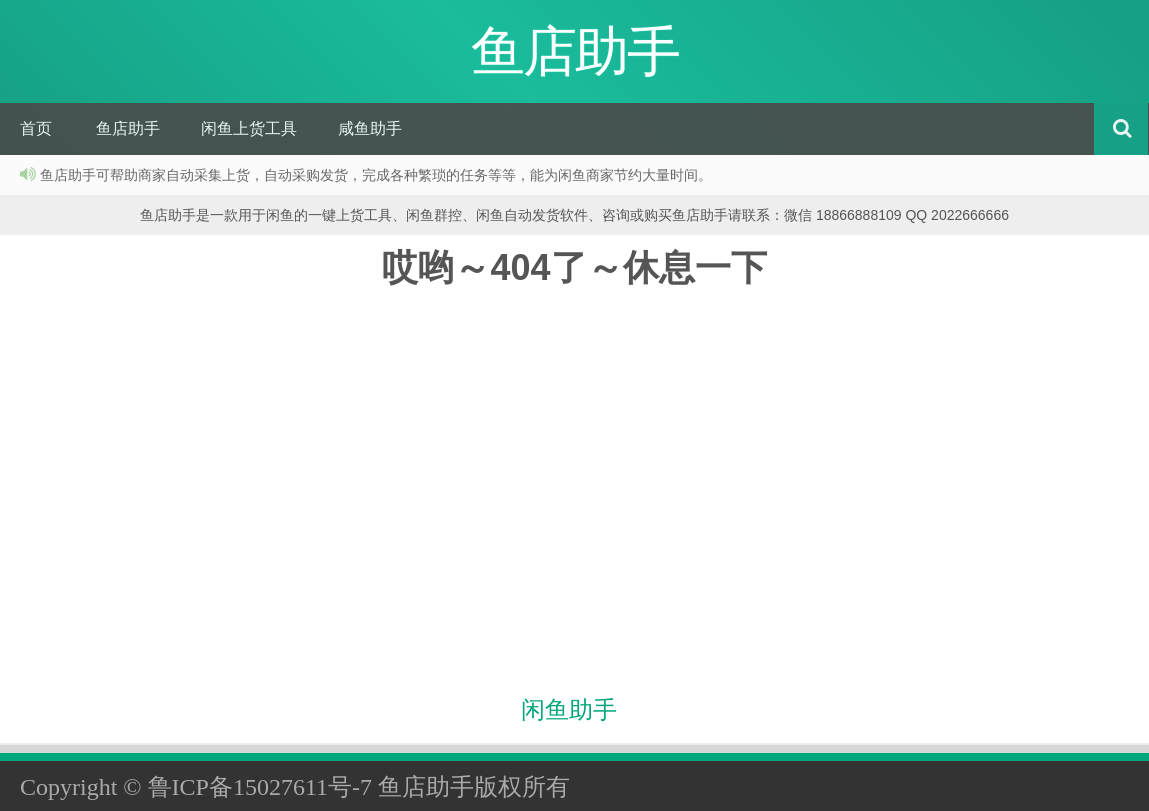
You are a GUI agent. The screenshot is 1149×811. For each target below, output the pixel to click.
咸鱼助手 (370, 128)
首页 (36, 128)
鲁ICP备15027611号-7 (260, 787)
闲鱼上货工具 (249, 128)
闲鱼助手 (569, 710)
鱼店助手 (128, 128)
